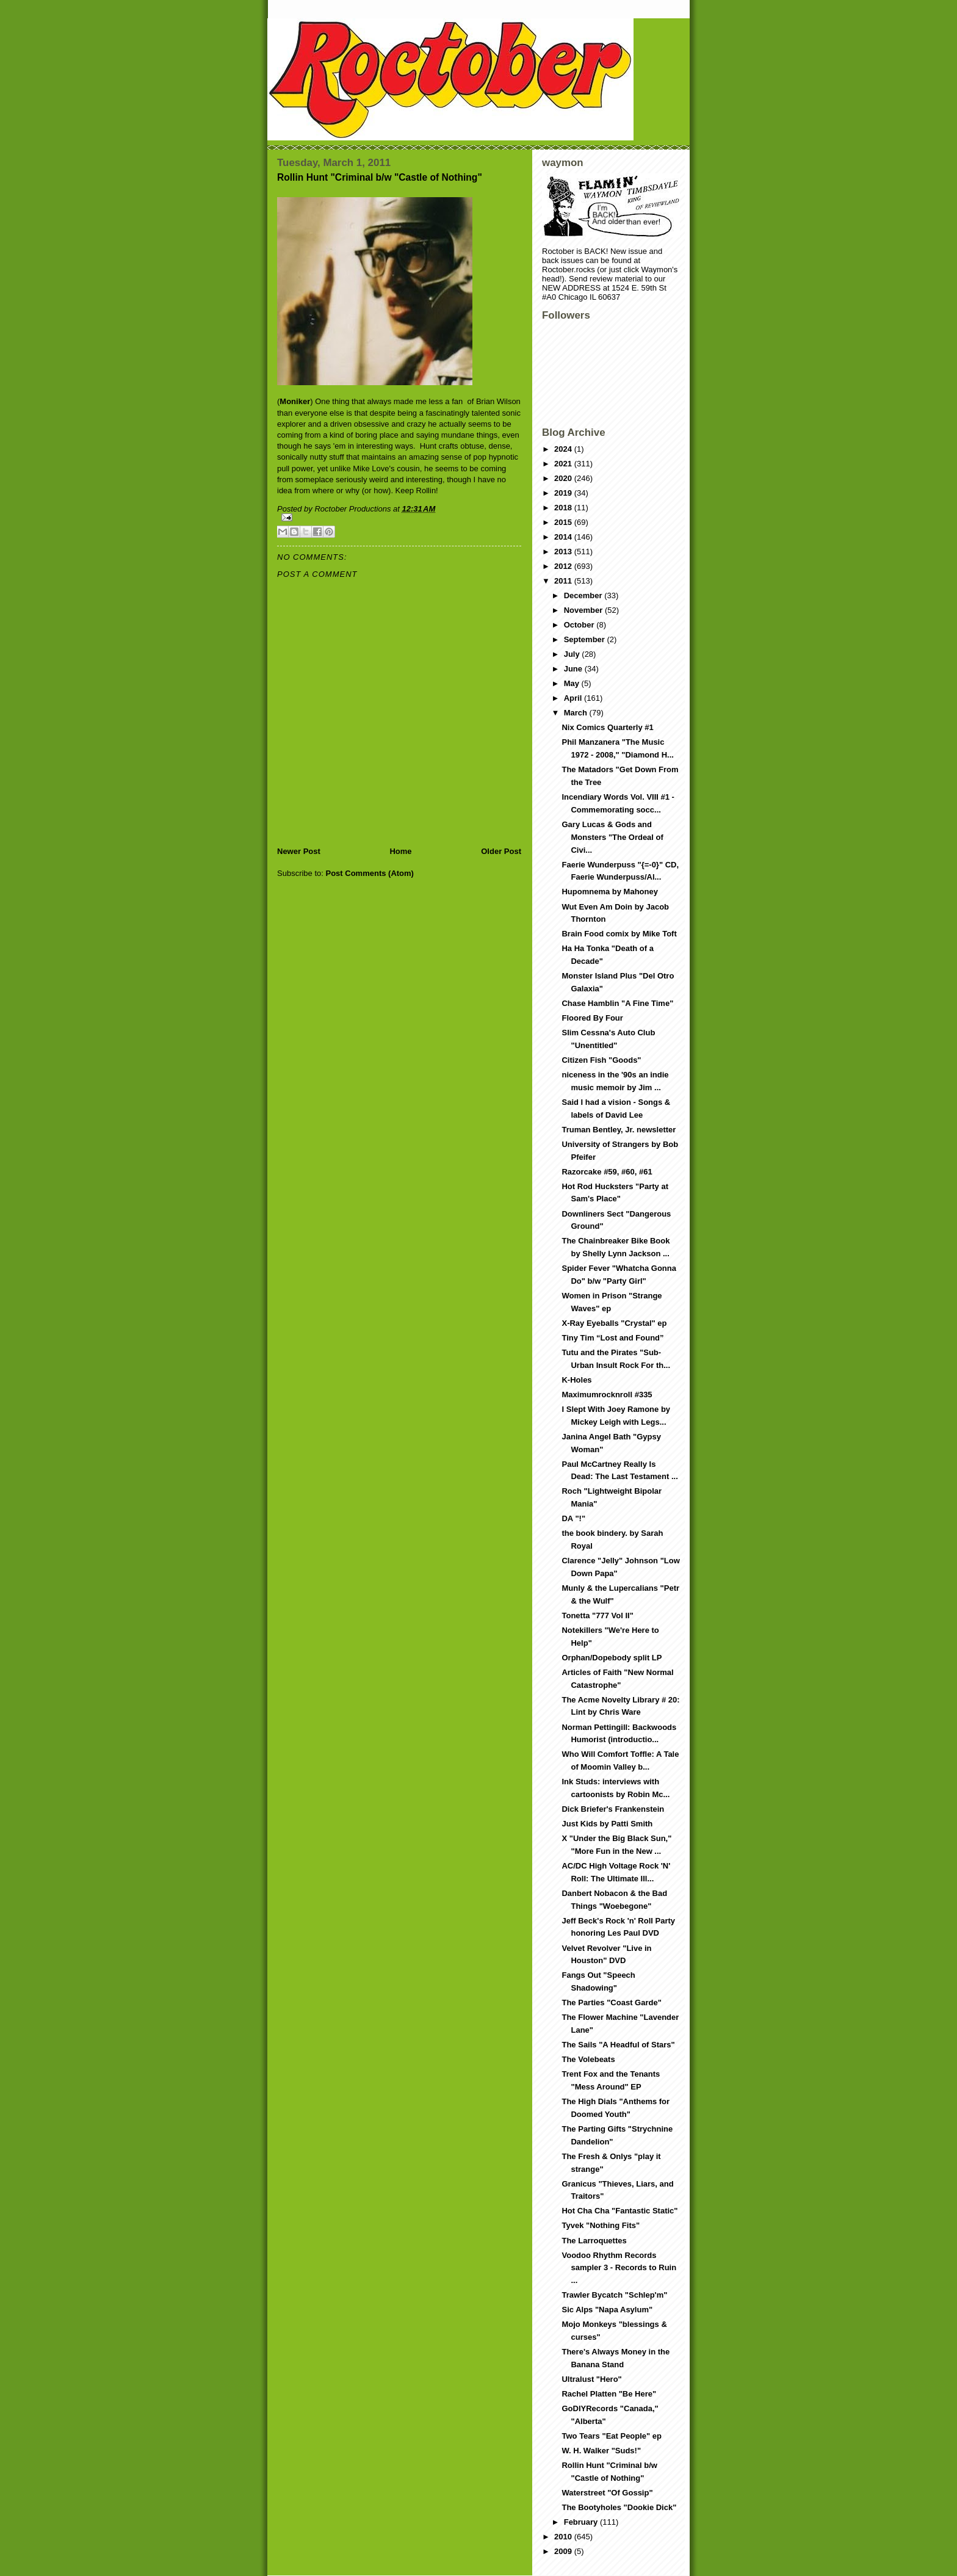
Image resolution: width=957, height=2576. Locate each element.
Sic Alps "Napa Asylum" (607, 2309)
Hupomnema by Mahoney (609, 891)
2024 (564, 449)
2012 (564, 566)
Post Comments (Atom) (370, 873)
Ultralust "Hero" (591, 2379)
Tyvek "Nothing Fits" (601, 2225)
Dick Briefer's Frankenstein (613, 1809)
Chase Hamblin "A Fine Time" (617, 1003)
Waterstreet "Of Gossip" (607, 2492)
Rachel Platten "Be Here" (609, 2393)
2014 (564, 536)
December (584, 595)
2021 (564, 463)
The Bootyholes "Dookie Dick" (619, 2507)
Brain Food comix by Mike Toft (619, 933)
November (584, 610)
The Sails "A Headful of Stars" (618, 2044)
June (574, 668)
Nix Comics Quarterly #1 (607, 727)
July (573, 654)
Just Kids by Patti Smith (607, 1823)
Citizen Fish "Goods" (601, 1060)
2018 (564, 507)
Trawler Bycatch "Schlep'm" (614, 2294)
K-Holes (576, 1379)
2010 (564, 2536)
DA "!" (573, 1518)
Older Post (501, 851)
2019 (564, 492)
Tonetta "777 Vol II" (597, 1615)
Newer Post (298, 851)
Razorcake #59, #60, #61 (607, 1171)
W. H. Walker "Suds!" (601, 2450)
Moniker (295, 401)
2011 (564, 580)
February (582, 2522)
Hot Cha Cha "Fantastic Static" (619, 2210)
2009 (564, 2551)
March (577, 712)
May (573, 683)
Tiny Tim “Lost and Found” (612, 1337)
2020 (564, 478)
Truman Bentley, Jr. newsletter (619, 1129)
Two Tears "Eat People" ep (612, 2435)
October (580, 624)
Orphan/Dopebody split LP (612, 1657)
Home (400, 851)
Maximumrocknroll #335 (607, 1394)
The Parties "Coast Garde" (611, 2002)
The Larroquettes (594, 2240)
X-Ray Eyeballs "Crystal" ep (614, 1323)
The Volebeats (588, 2059)
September (585, 639)
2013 (564, 551)
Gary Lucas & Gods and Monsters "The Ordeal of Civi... (612, 837)
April (574, 698)
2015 (564, 522)
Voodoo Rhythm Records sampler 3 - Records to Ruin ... (619, 2268)
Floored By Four (592, 1017)
